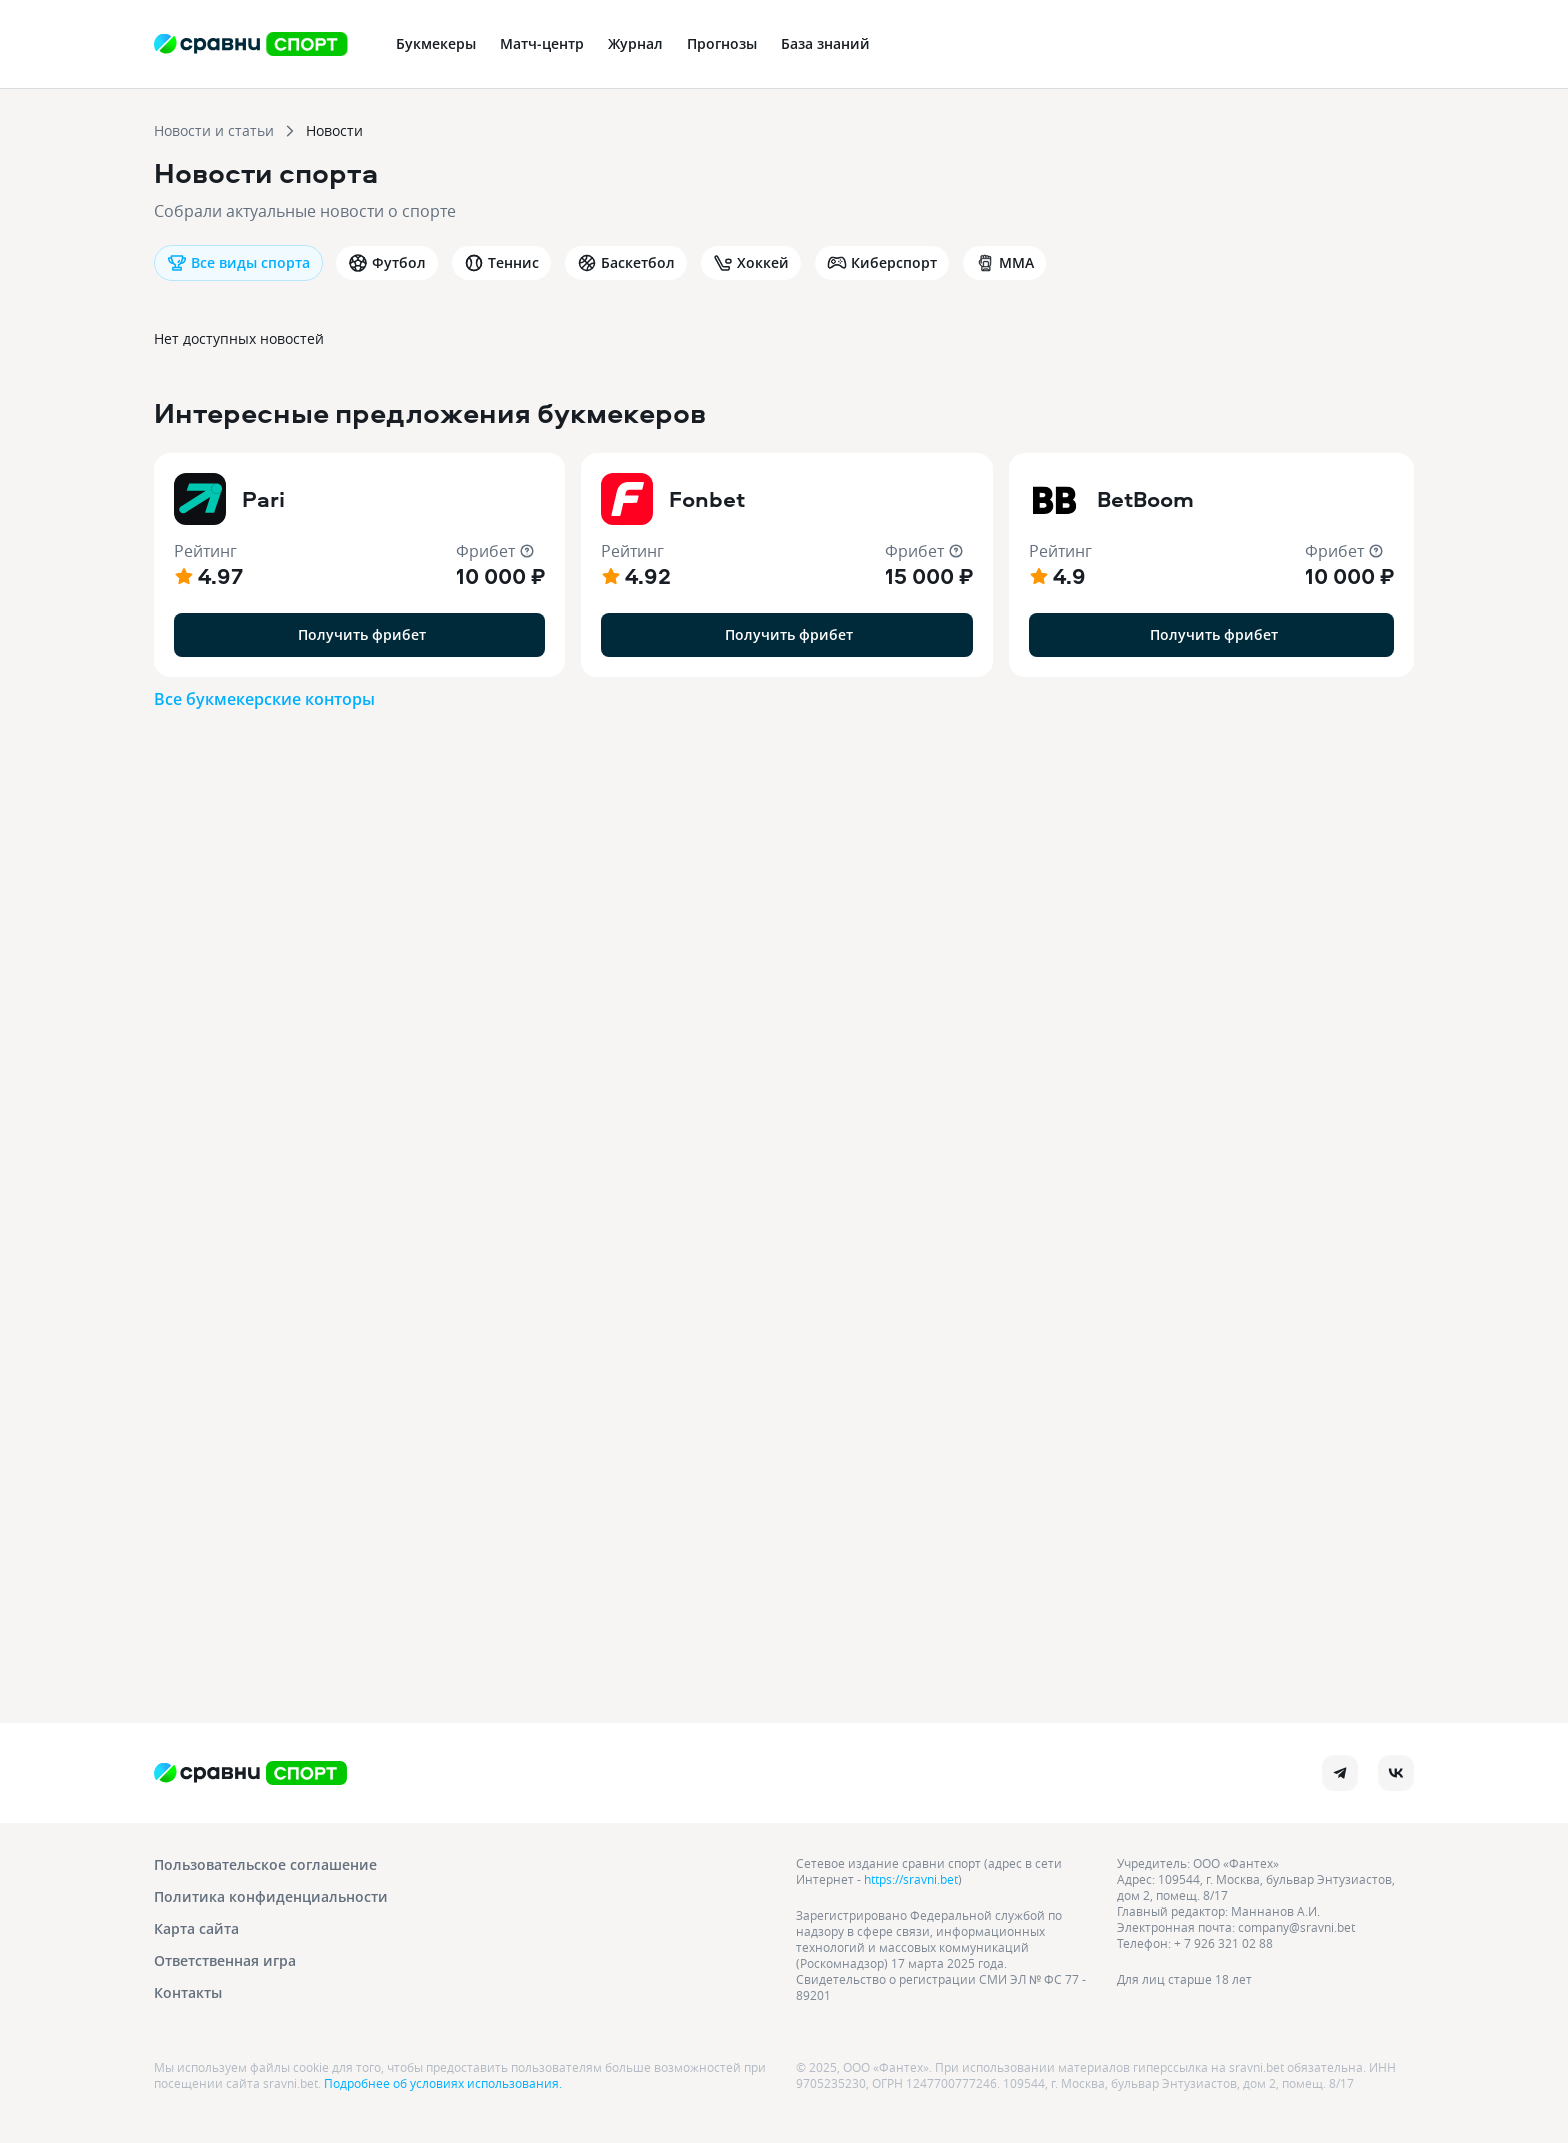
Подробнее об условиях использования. (443, 2083)
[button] (359, 565)
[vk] (1396, 1773)
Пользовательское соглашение (265, 1864)
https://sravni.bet (911, 1879)
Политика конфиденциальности (271, 1896)
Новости (334, 130)
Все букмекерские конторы (264, 699)
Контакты (188, 1992)
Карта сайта (196, 1928)
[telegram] (1340, 1773)
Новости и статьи (214, 130)
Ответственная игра (225, 1960)
